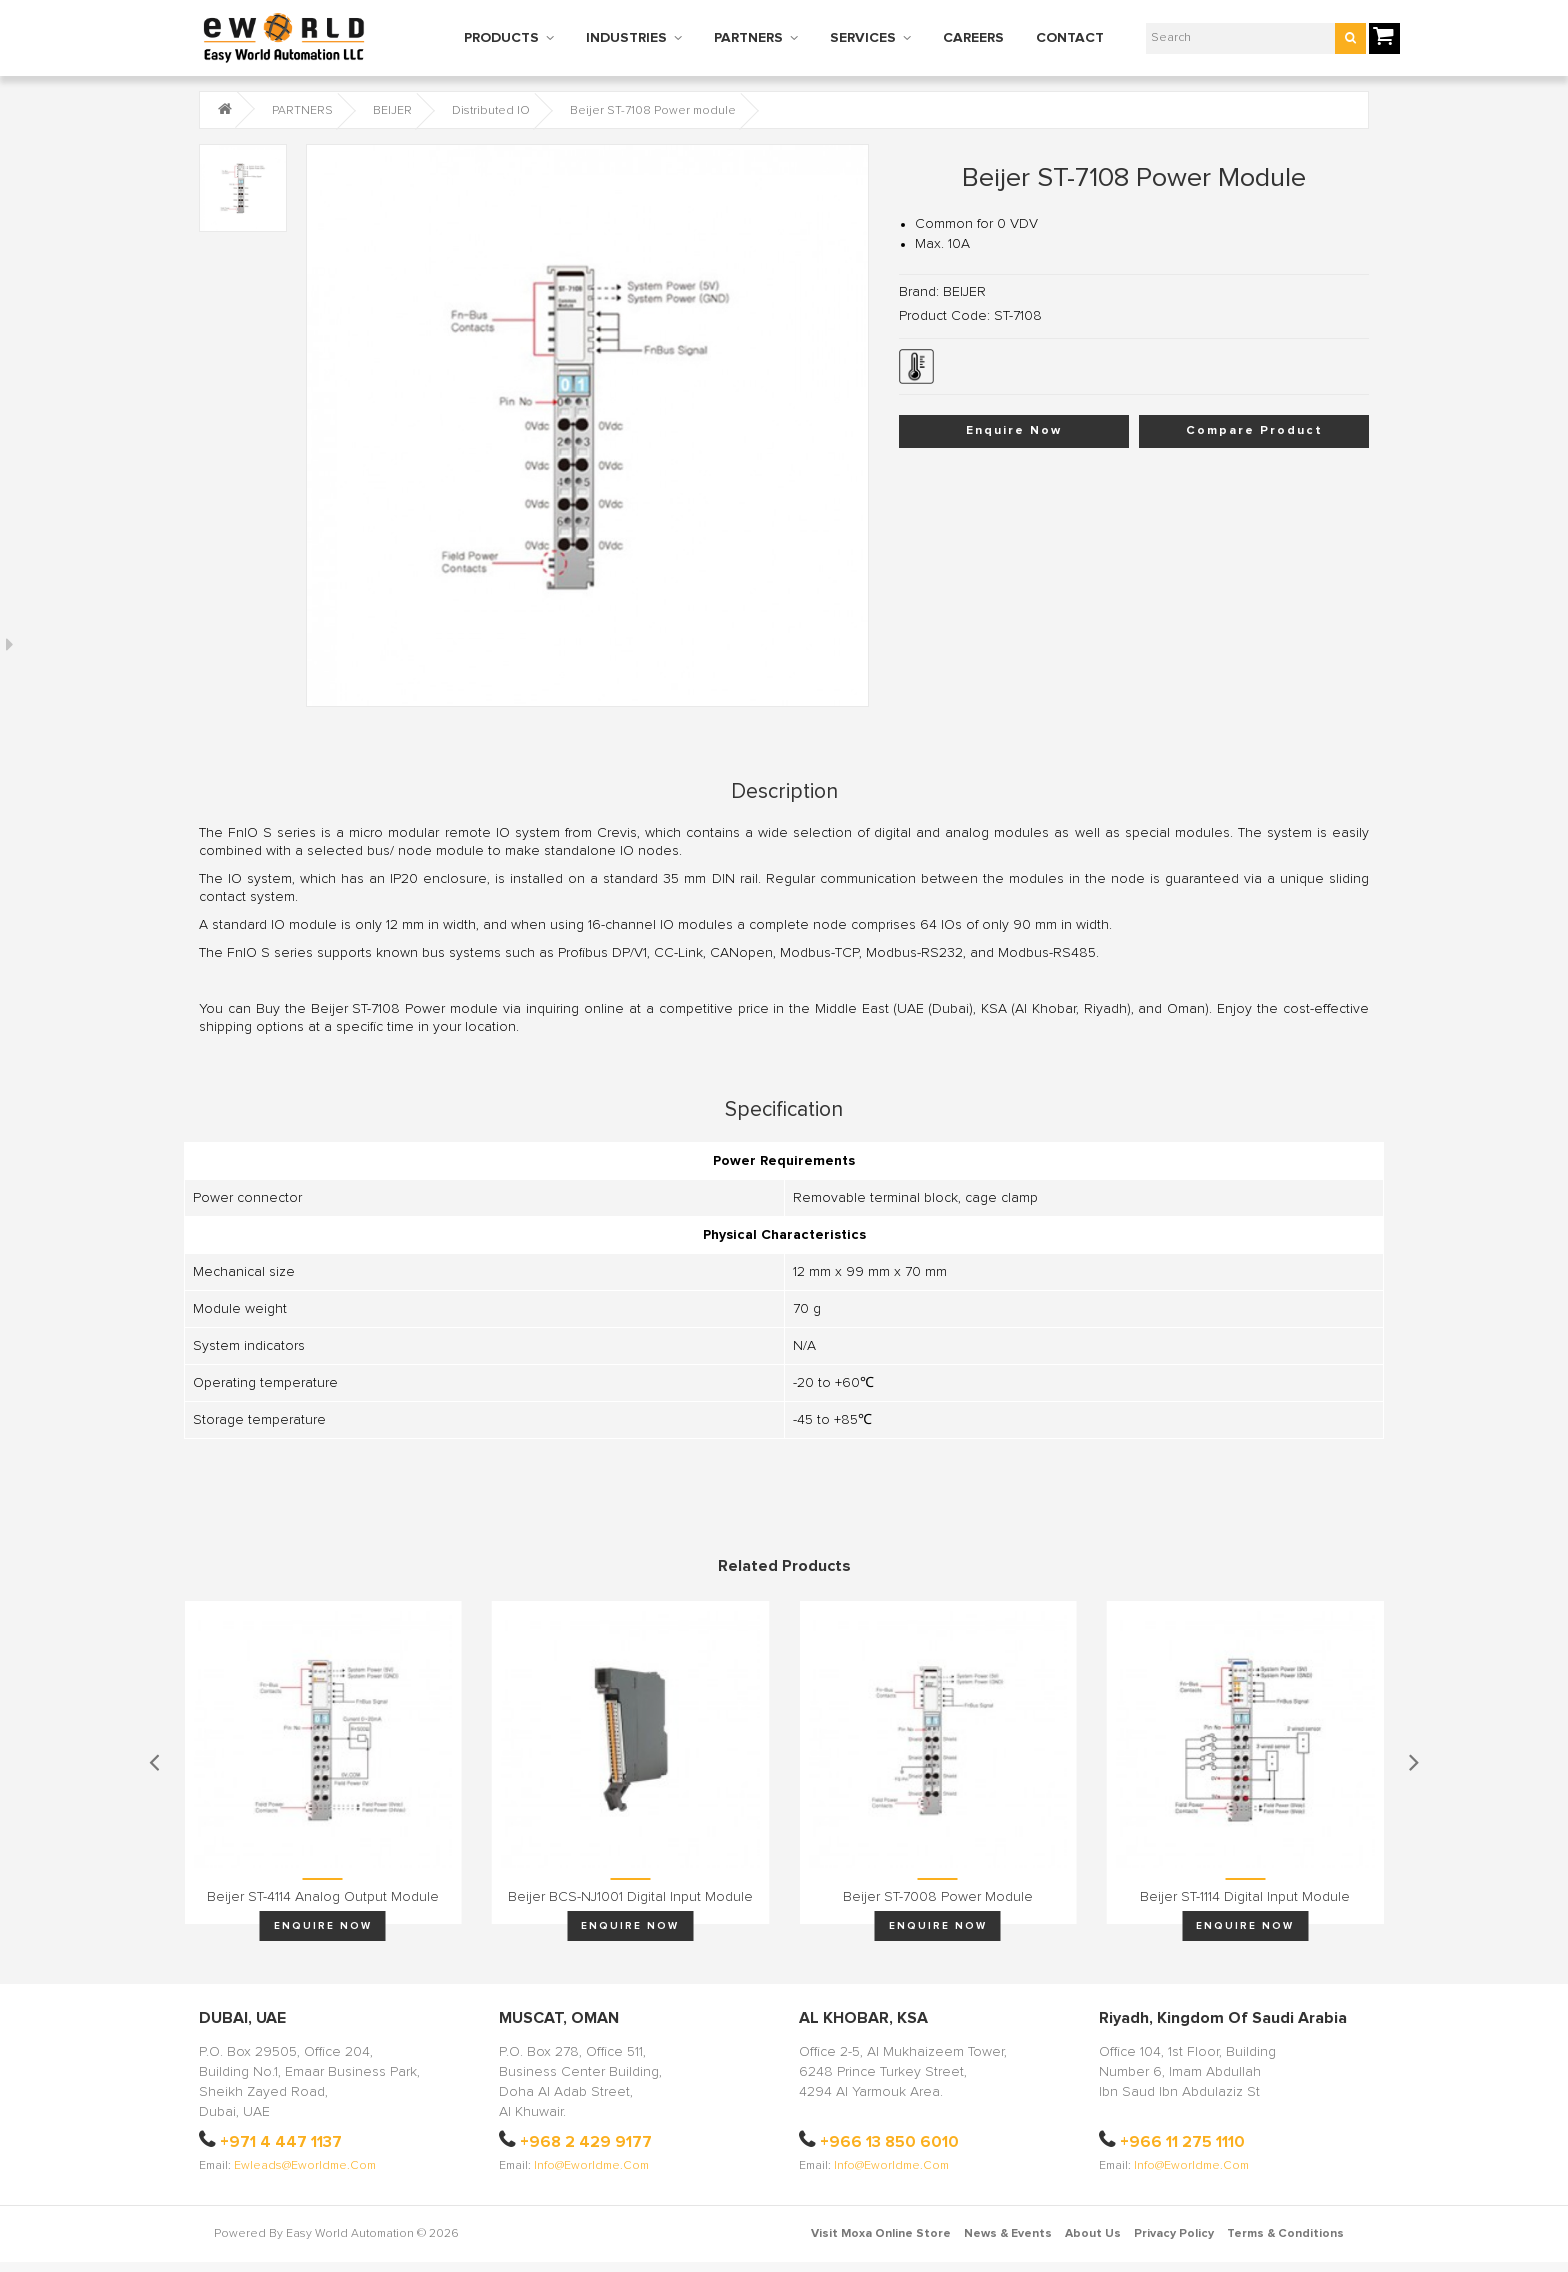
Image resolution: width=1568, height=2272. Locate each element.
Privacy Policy (1174, 2234)
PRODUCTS (501, 38)
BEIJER (392, 111)
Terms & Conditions (1285, 2234)
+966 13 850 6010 (889, 2142)
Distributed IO (491, 111)
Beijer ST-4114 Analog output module (323, 1897)
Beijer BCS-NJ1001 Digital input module (630, 1897)
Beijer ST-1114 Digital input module (1245, 1897)
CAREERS (973, 38)
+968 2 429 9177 (586, 2142)
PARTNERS (748, 38)
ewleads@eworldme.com (305, 2166)
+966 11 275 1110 (1182, 2142)
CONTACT (1070, 38)
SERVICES (863, 38)
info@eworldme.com (591, 2166)
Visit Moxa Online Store (881, 2234)
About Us (1093, 2234)
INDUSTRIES (626, 38)
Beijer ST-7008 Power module (938, 1897)
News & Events (1008, 2234)
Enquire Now (1014, 431)
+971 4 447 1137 (281, 2142)
